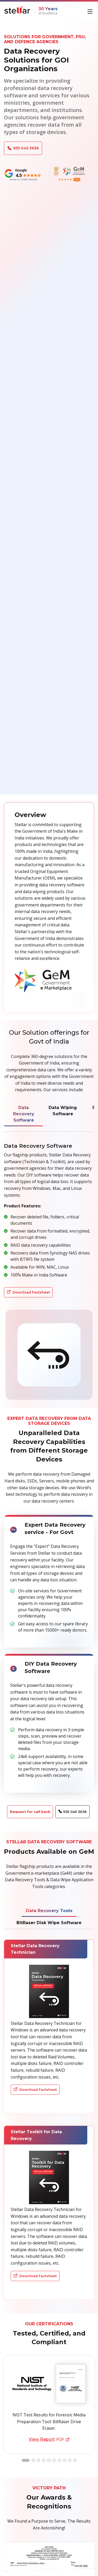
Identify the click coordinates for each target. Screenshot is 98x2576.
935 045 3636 (23, 148)
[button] (26, 2460)
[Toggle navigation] (90, 11)
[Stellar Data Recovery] (17, 10)
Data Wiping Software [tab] (63, 1110)
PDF (49, 2439)
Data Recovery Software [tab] (23, 1114)
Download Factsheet (28, 1292)
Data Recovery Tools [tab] (49, 1910)
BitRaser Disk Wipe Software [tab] (49, 1922)
